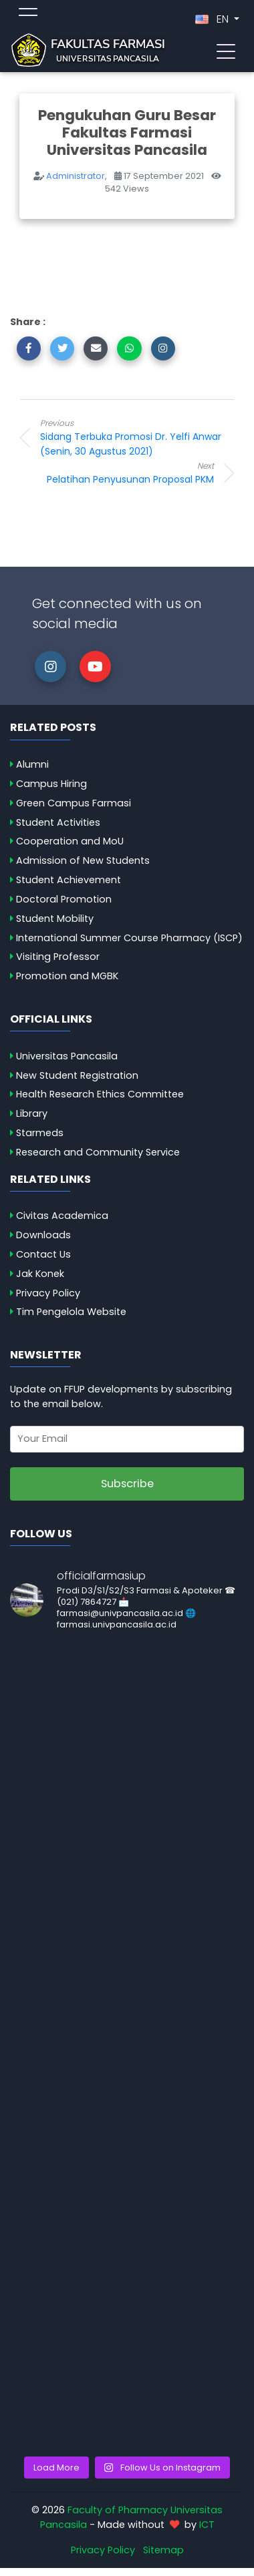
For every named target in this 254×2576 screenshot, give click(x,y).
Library (31, 1113)
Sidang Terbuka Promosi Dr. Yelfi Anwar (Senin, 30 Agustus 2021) (147, 438)
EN (213, 19)
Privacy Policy (48, 1293)
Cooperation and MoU (70, 841)
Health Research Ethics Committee (100, 1094)
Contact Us (43, 1254)
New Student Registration (77, 1075)
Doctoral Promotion (64, 899)
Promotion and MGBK (67, 976)
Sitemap (163, 2550)
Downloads (43, 1235)
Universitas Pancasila (67, 1056)
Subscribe (127, 1483)
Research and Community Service (98, 1152)
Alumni (32, 764)
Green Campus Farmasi (73, 803)
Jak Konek (40, 1273)
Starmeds (40, 1132)
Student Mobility (55, 918)
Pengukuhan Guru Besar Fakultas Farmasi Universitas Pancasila (127, 132)
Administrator (75, 176)
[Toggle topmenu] (28, 14)
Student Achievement (68, 879)
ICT (207, 2524)
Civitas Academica (62, 1215)
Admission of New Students (83, 860)
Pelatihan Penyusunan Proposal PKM (107, 472)
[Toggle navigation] (226, 50)
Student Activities (58, 822)
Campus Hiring (51, 783)
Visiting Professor (58, 956)
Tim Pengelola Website (71, 1311)
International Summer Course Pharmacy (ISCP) (129, 938)
